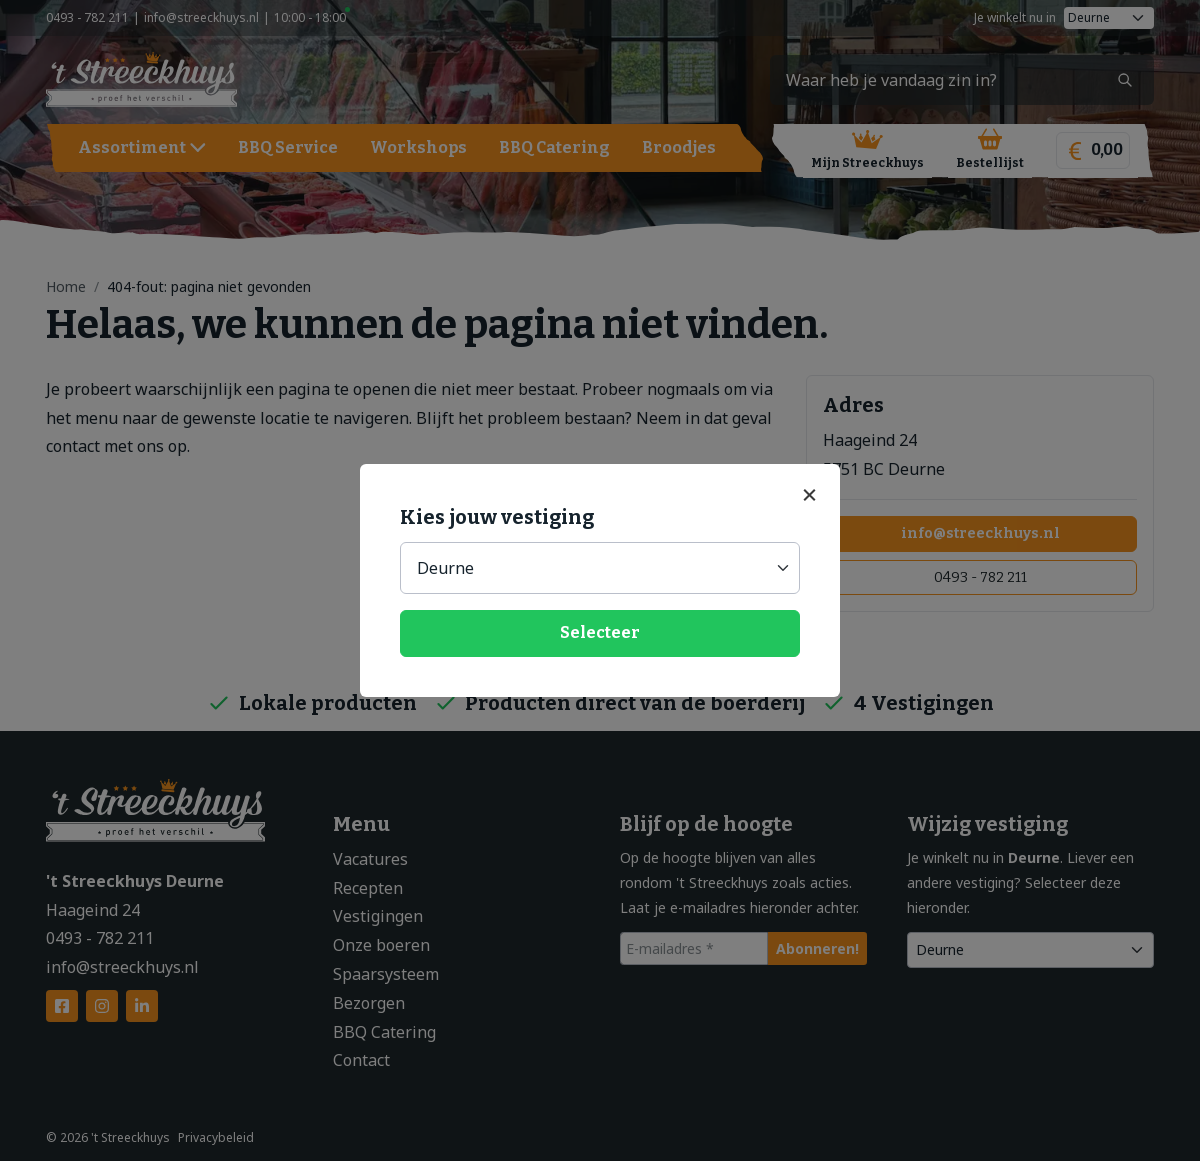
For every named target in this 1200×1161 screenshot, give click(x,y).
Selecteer (600, 632)
